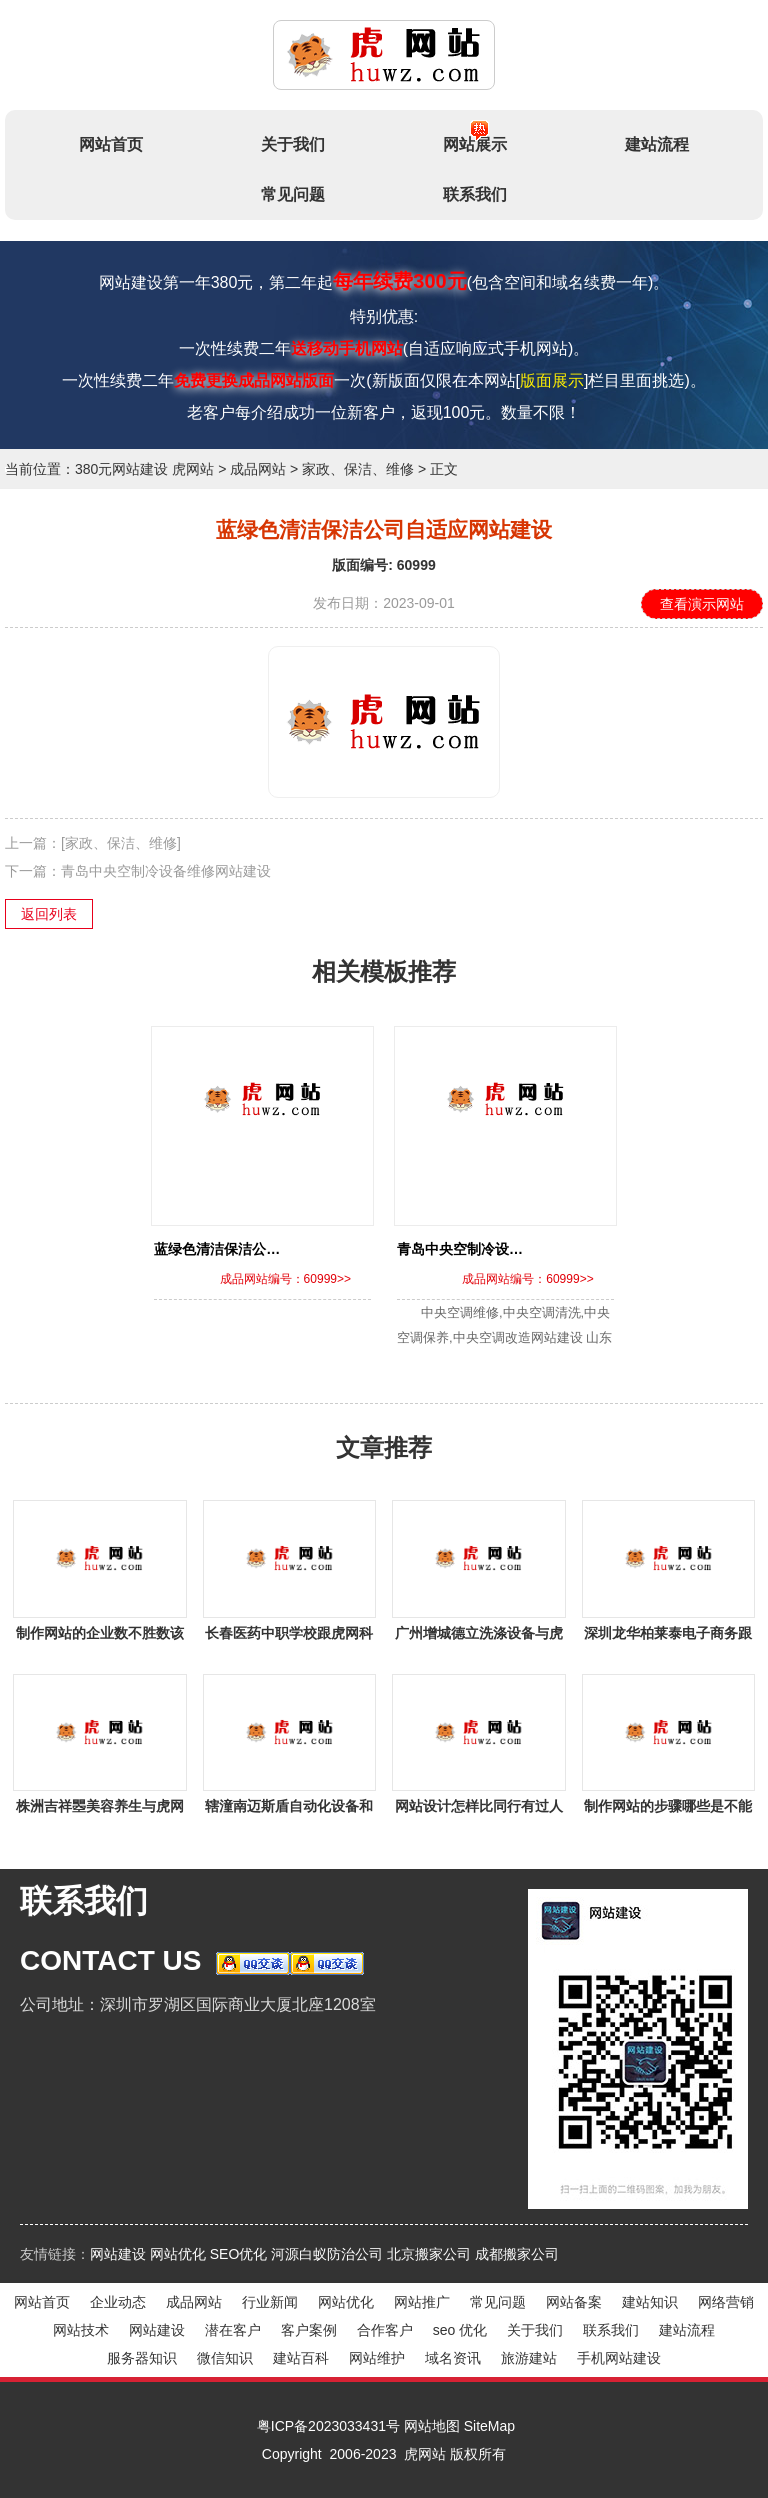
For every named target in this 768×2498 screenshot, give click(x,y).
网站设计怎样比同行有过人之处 (479, 1809)
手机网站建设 (619, 2358)
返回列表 (49, 914)
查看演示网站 (702, 604)
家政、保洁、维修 (358, 469)
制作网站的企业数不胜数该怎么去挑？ (100, 1636)
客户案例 (309, 2330)
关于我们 (293, 144)
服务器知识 (142, 2358)
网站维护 (377, 2358)
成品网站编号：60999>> (285, 1279)
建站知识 (650, 2302)
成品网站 (258, 469)
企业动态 (118, 2302)
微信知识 (225, 2358)
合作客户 (385, 2330)
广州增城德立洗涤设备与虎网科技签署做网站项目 (479, 1636)
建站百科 (301, 2358)
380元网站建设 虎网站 (144, 469)
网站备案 (574, 2302)
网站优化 (178, 2254)
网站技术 (81, 2330)
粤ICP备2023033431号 (328, 2426)
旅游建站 (529, 2358)
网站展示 (475, 136)
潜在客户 (233, 2330)
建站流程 (657, 144)
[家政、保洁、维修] (121, 843)
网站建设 (118, 2254)
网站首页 (111, 144)
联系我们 (475, 194)
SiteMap (489, 2426)
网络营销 (726, 2302)
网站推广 (422, 2302)
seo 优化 (460, 2330)
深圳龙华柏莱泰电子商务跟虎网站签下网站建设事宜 (668, 1636)
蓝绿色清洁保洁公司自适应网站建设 (266, 1249)
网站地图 (432, 2426)
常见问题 (293, 194)
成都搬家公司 (517, 2254)
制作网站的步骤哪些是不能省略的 (668, 1809)
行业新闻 (270, 2302)
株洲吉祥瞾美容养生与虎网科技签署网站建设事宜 (100, 1809)
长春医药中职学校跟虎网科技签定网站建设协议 (289, 1636)
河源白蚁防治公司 (327, 2254)
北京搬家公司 (429, 2254)
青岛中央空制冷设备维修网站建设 (166, 871)
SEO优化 (239, 2254)
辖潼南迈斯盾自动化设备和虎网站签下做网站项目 (289, 1809)
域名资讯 (453, 2358)
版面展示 (552, 380)
